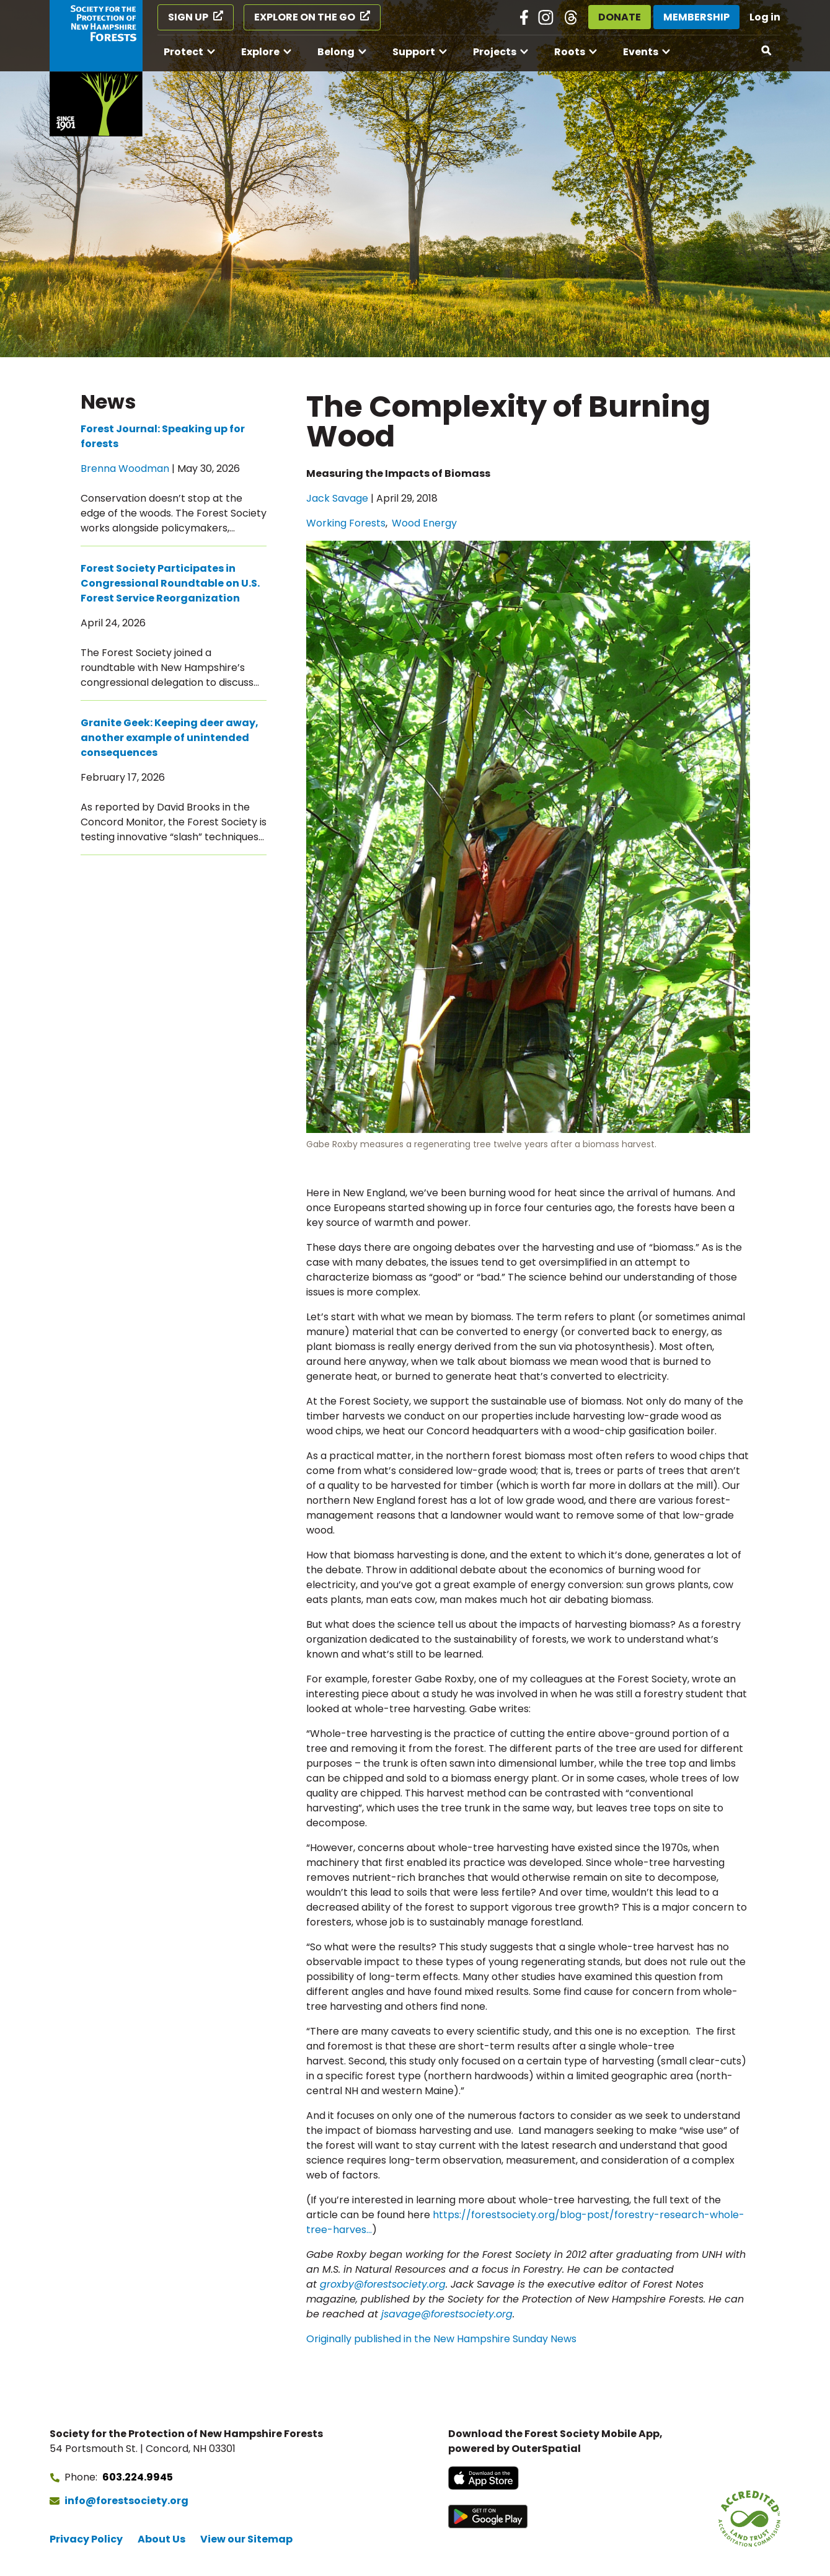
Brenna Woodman (125, 468)
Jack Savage (337, 498)
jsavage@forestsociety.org (447, 2314)
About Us (161, 2539)
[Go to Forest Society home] (96, 68)
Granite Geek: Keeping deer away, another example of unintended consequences (169, 738)
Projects (494, 52)
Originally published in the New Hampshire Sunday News (441, 2339)
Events (640, 52)
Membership (696, 17)
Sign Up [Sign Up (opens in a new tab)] (188, 17)
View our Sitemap (246, 2539)
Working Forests (346, 523)
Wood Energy (424, 523)
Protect (183, 52)
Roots (569, 52)
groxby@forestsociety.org (383, 2284)
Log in (764, 17)
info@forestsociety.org (126, 2501)
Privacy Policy (86, 2539)
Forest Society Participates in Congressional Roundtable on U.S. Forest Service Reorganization (170, 583)
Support (413, 52)
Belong (336, 52)
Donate (619, 17)
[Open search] (767, 51)
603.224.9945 (137, 2477)
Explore (260, 52)
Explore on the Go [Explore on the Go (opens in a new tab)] (304, 17)
